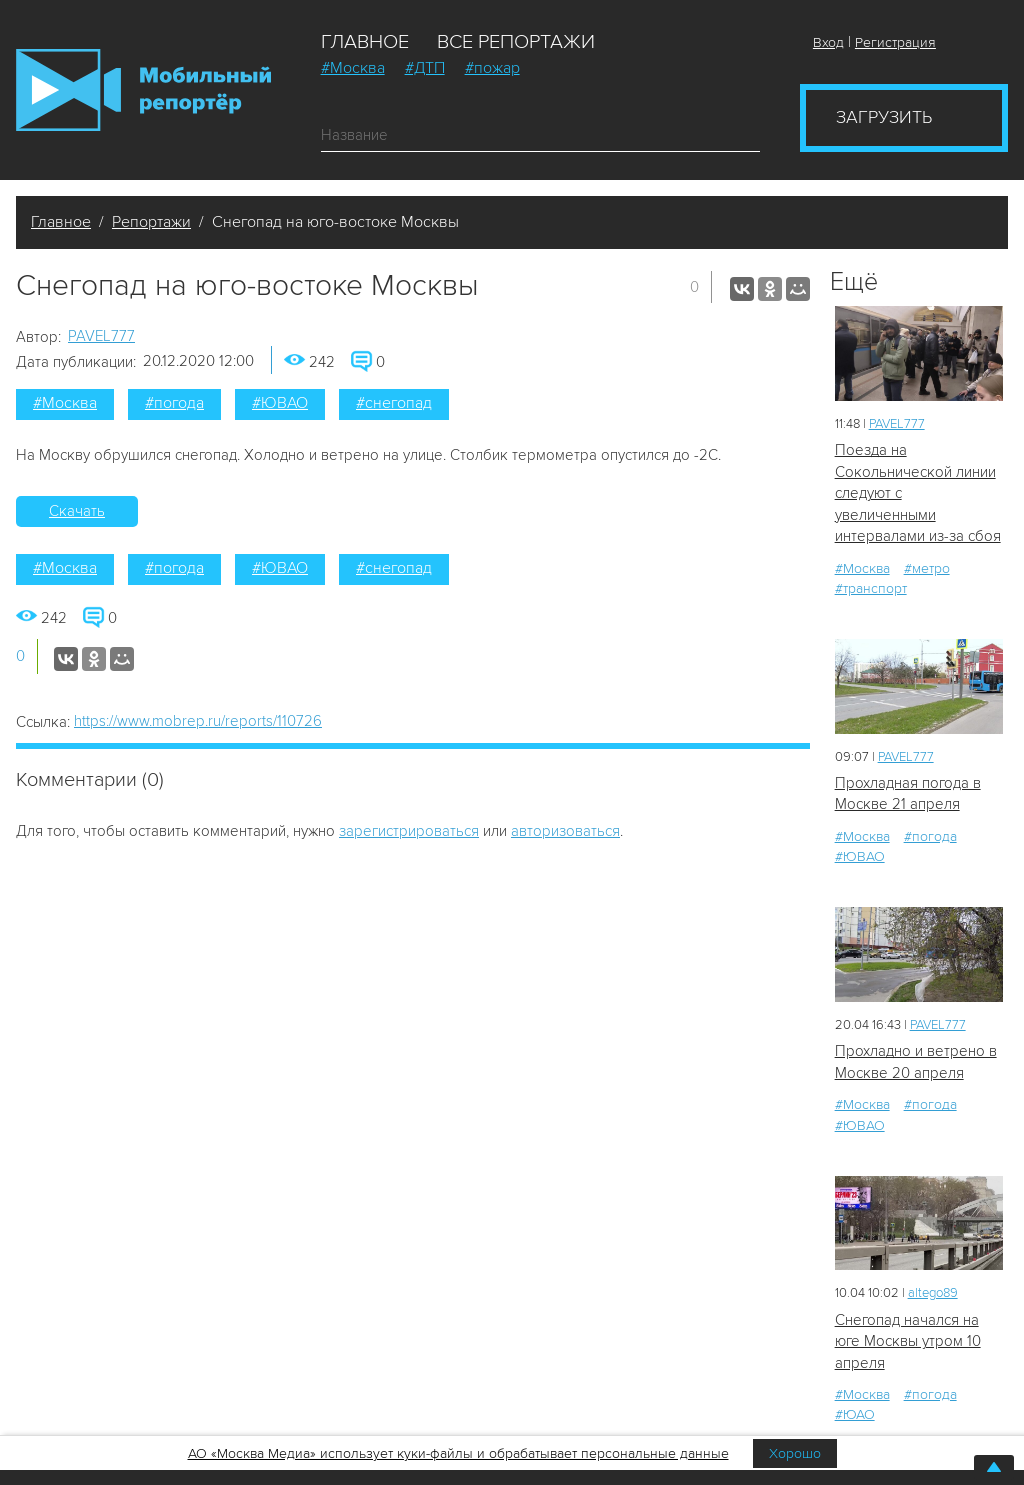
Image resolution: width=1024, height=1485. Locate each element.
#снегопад (394, 403)
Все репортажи (516, 42)
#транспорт (871, 588)
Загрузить (884, 117)
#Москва (353, 68)
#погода (174, 403)
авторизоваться (565, 831)
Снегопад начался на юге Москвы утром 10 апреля (908, 1341)
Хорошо (795, 1453)
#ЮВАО (280, 403)
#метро (927, 568)
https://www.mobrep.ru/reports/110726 (198, 721)
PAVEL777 (101, 336)
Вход (828, 42)
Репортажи (151, 222)
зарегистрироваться (409, 831)
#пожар (492, 68)
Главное (365, 42)
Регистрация (895, 42)
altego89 (933, 1293)
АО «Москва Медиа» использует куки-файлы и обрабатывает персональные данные (458, 1453)
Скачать (77, 511)
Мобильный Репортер (143, 90)
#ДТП (425, 68)
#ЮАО (855, 1414)
